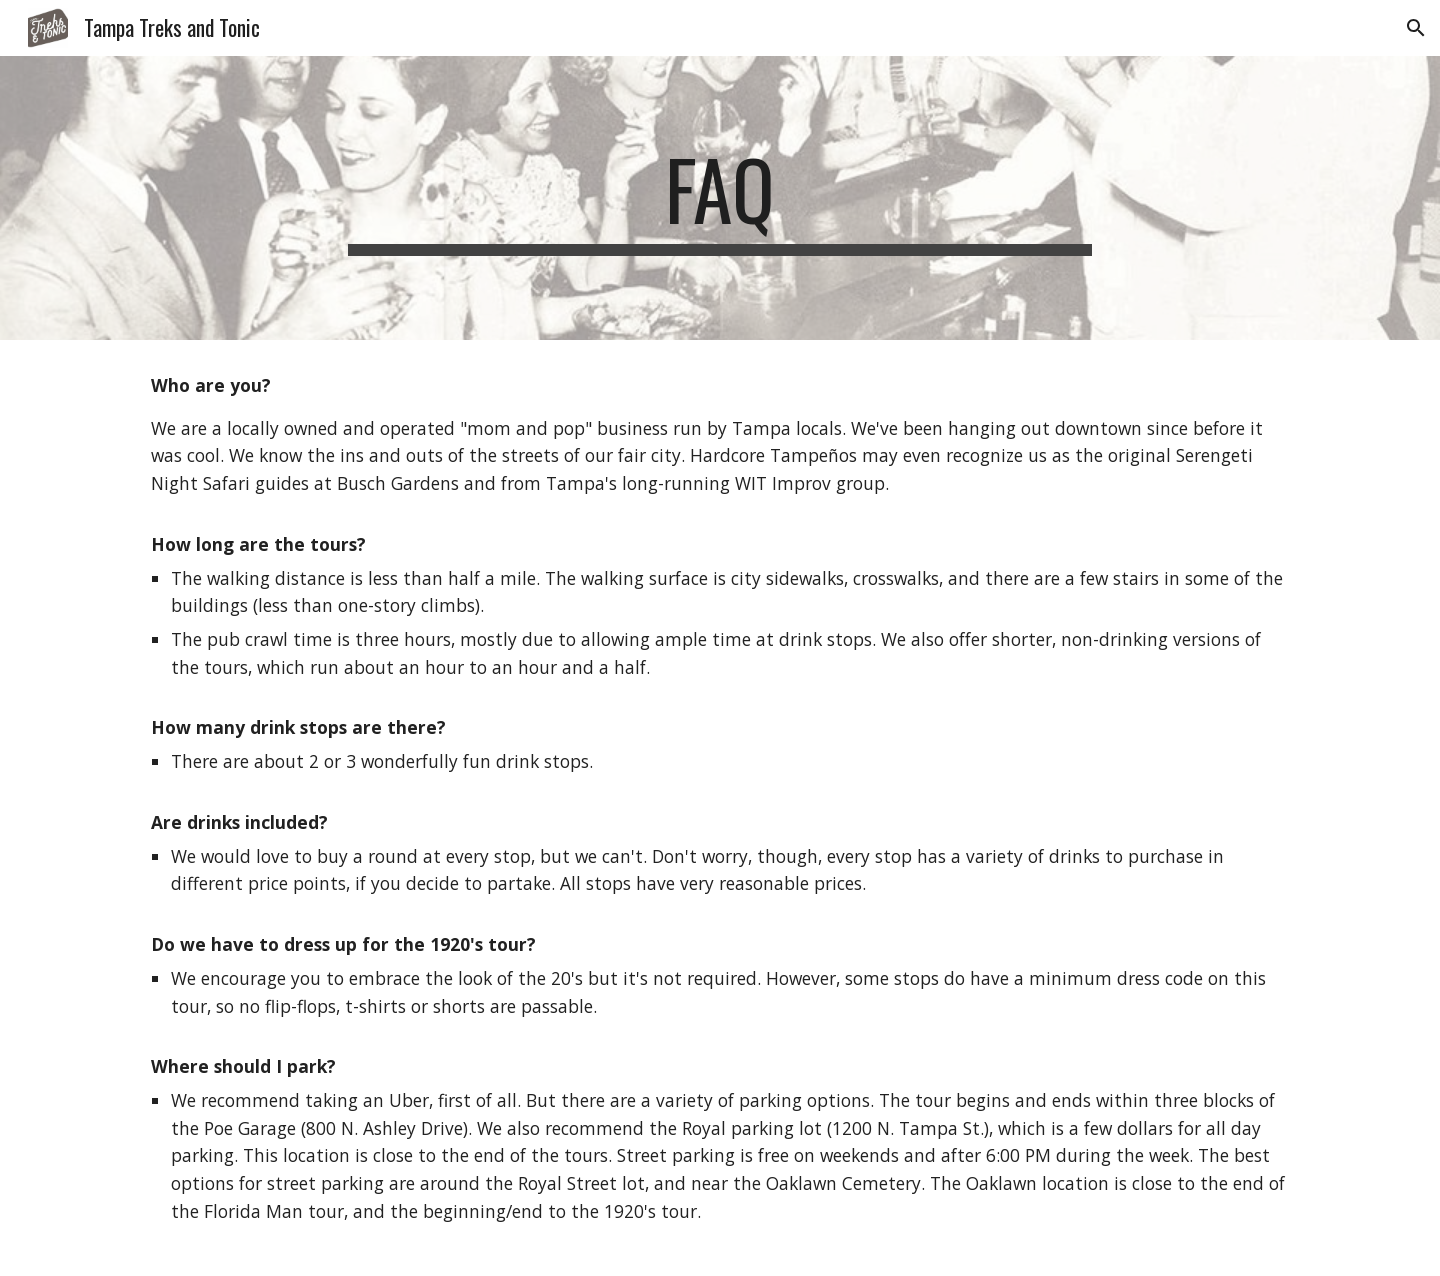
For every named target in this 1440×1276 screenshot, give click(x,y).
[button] (1416, 28)
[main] (720, 198)
